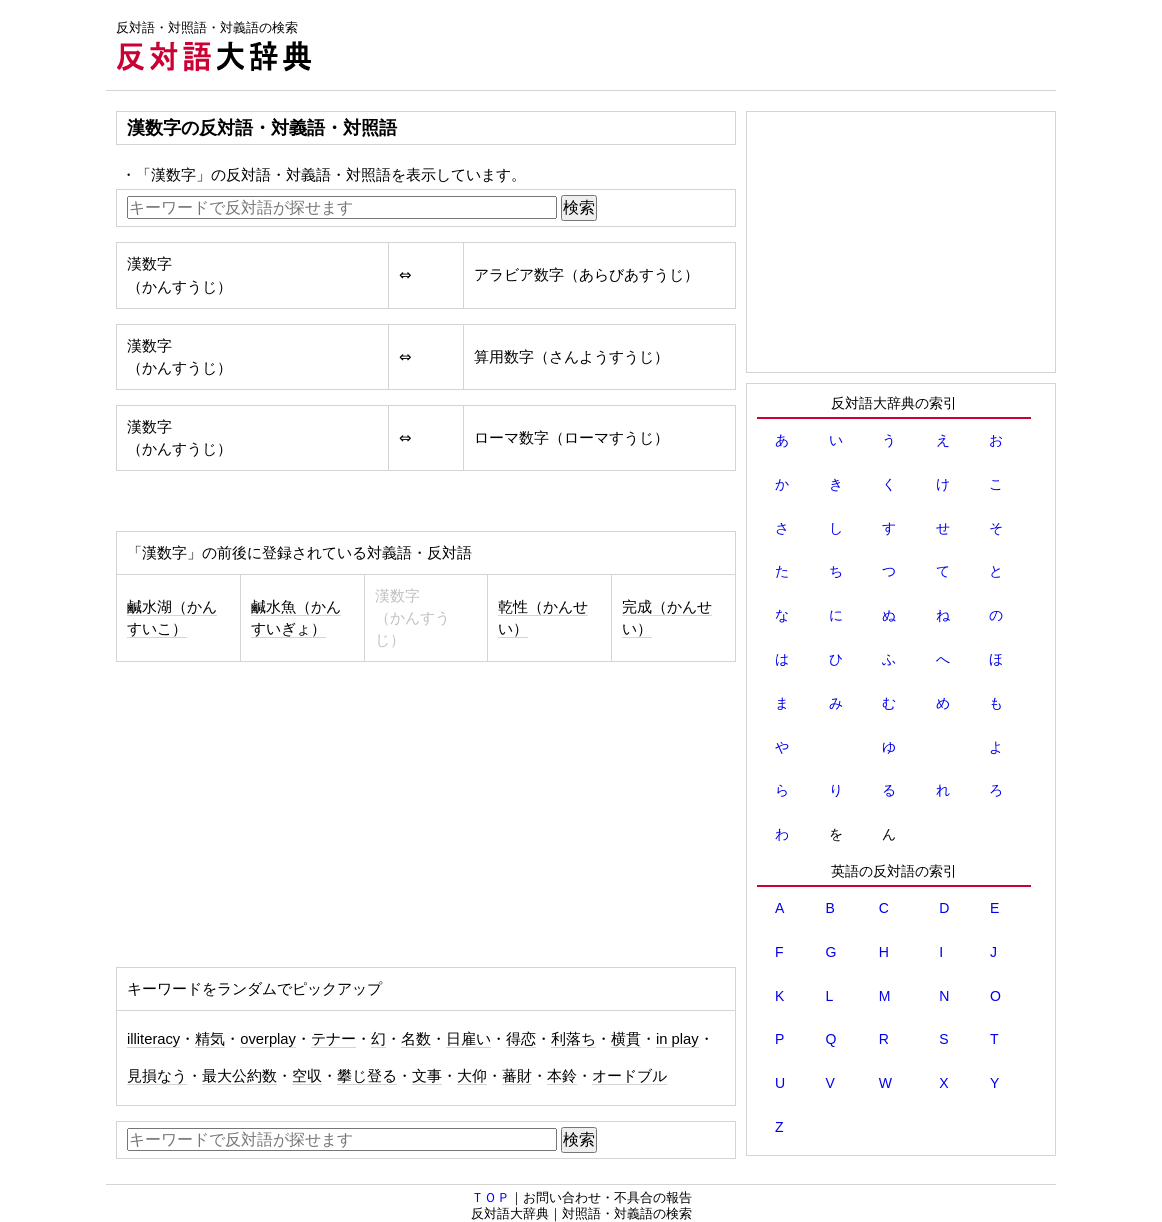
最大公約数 (239, 1076)
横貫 (626, 1039)
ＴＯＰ (490, 1197)
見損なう (157, 1076)
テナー (333, 1039)
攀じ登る (367, 1076)
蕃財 (517, 1076)
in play (677, 1039)
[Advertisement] (692, 45)
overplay (268, 1039)
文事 (427, 1076)
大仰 (472, 1076)
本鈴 (562, 1076)
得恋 (521, 1039)
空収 (307, 1076)
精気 (210, 1039)
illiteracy (153, 1039)
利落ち (573, 1039)
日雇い (468, 1039)
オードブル (629, 1076)
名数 (416, 1039)
